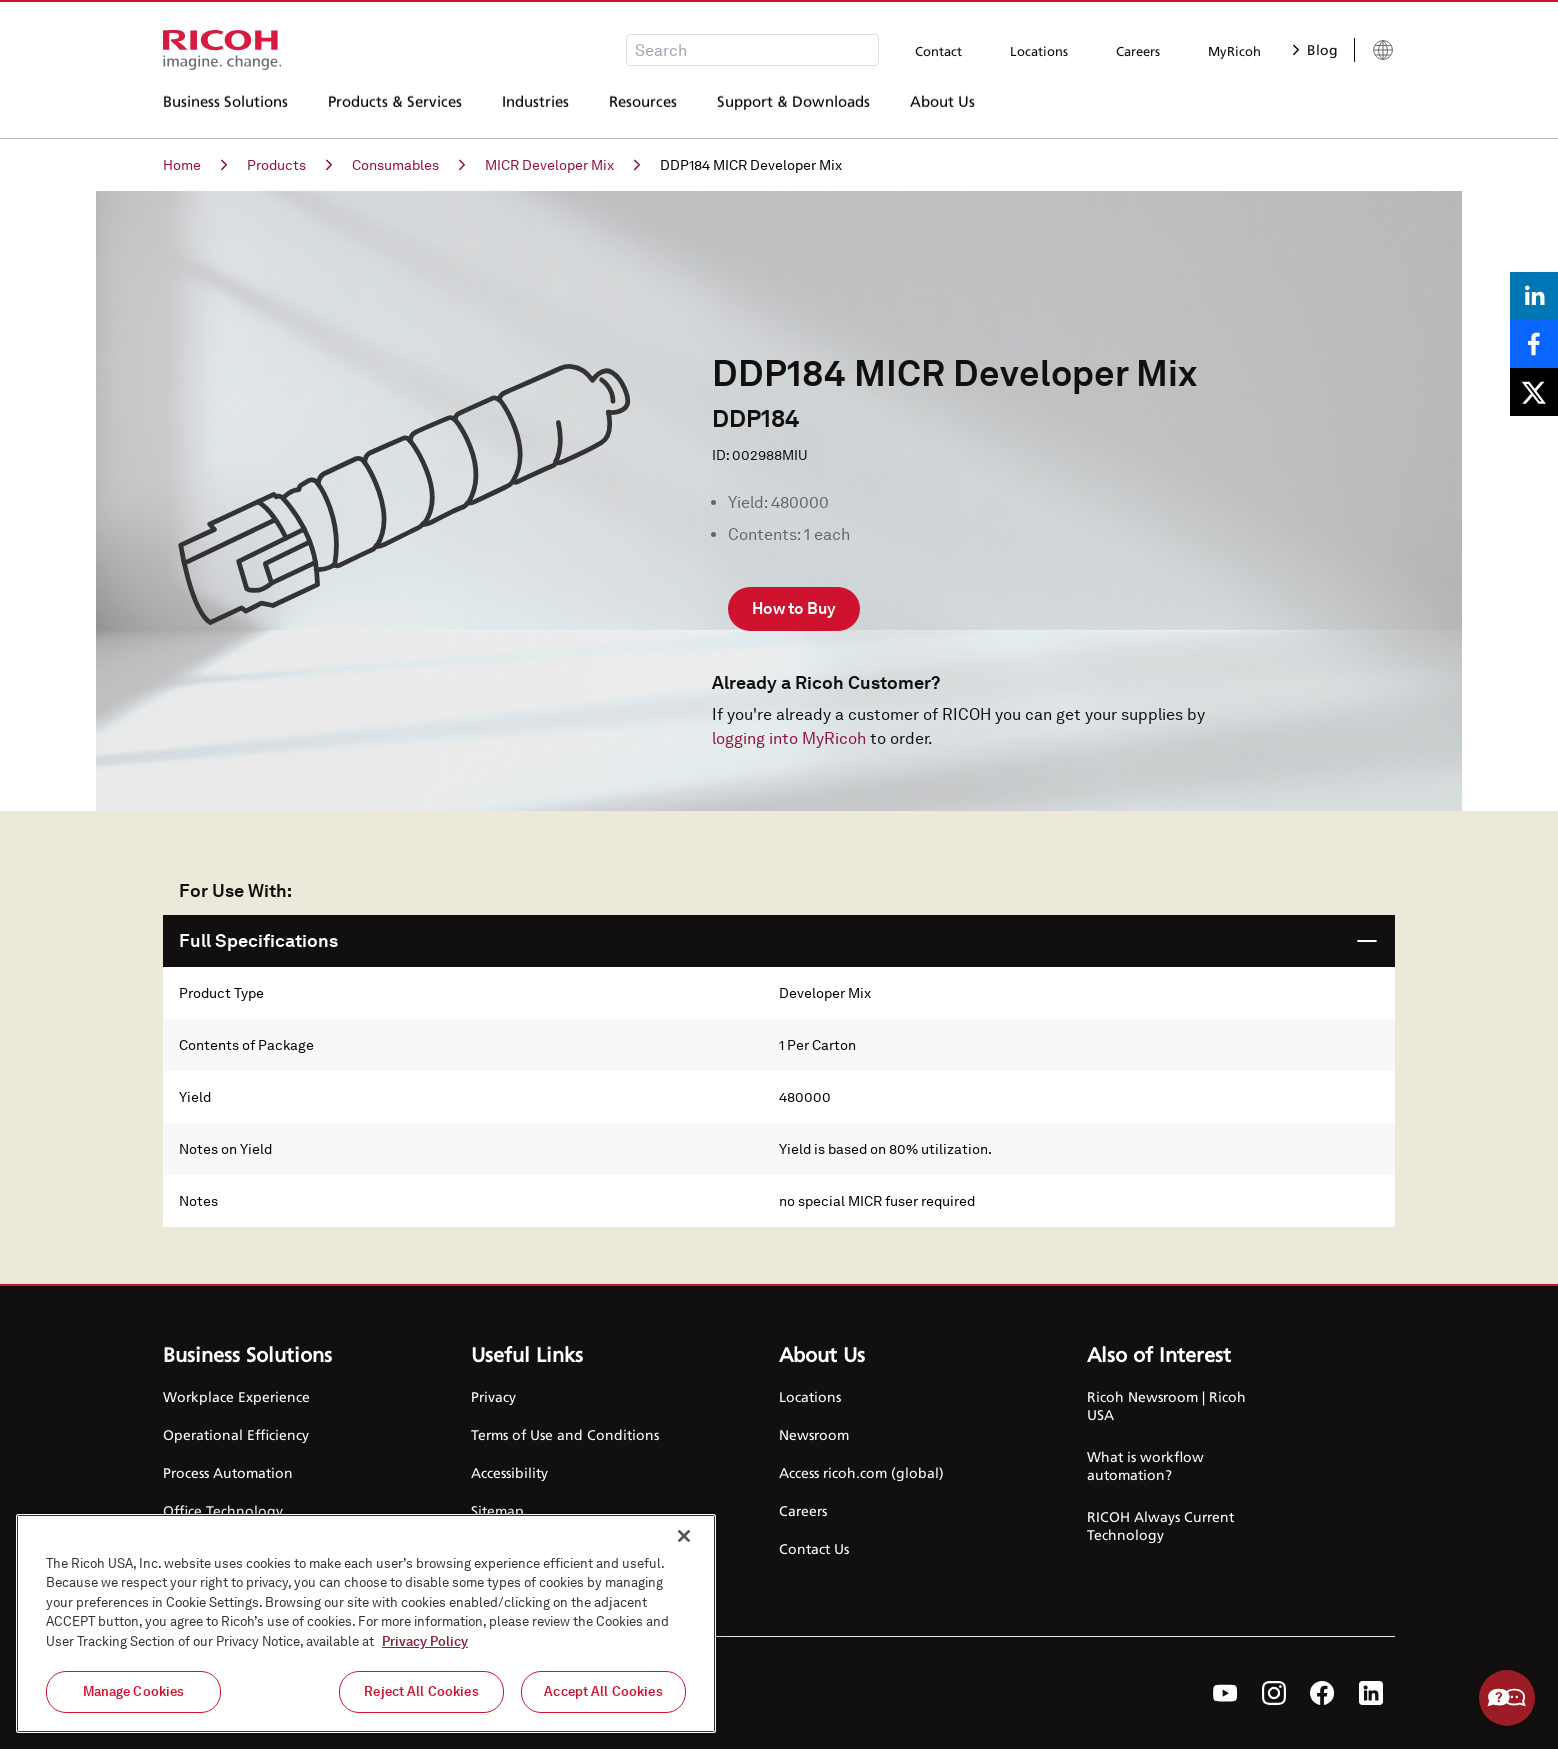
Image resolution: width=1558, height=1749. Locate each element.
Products (289, 165)
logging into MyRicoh (789, 738)
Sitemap (497, 1510)
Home (195, 165)
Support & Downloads (793, 109)
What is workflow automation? (1145, 1465)
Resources (643, 109)
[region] (366, 1623)
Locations (1039, 51)
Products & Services (395, 109)
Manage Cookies (134, 1691)
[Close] (684, 1536)
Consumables (408, 165)
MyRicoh (1234, 51)
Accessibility (509, 1472)
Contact (938, 51)
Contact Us (814, 1548)
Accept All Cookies (603, 1691)
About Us (942, 109)
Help (1507, 1698)
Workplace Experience (236, 1396)
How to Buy (794, 608)
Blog (1315, 49)
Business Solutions (225, 109)
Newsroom (814, 1434)
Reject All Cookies (421, 1691)
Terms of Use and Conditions (565, 1434)
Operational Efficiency (236, 1434)
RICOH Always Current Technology (1160, 1525)
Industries (535, 109)
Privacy (493, 1396)
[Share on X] (1534, 392)
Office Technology (223, 1510)
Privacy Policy (425, 1641)
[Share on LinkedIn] (1534, 296)
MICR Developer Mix (562, 165)
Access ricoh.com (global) (861, 1472)
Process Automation (228, 1472)
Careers (1138, 51)
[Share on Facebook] (1534, 344)
